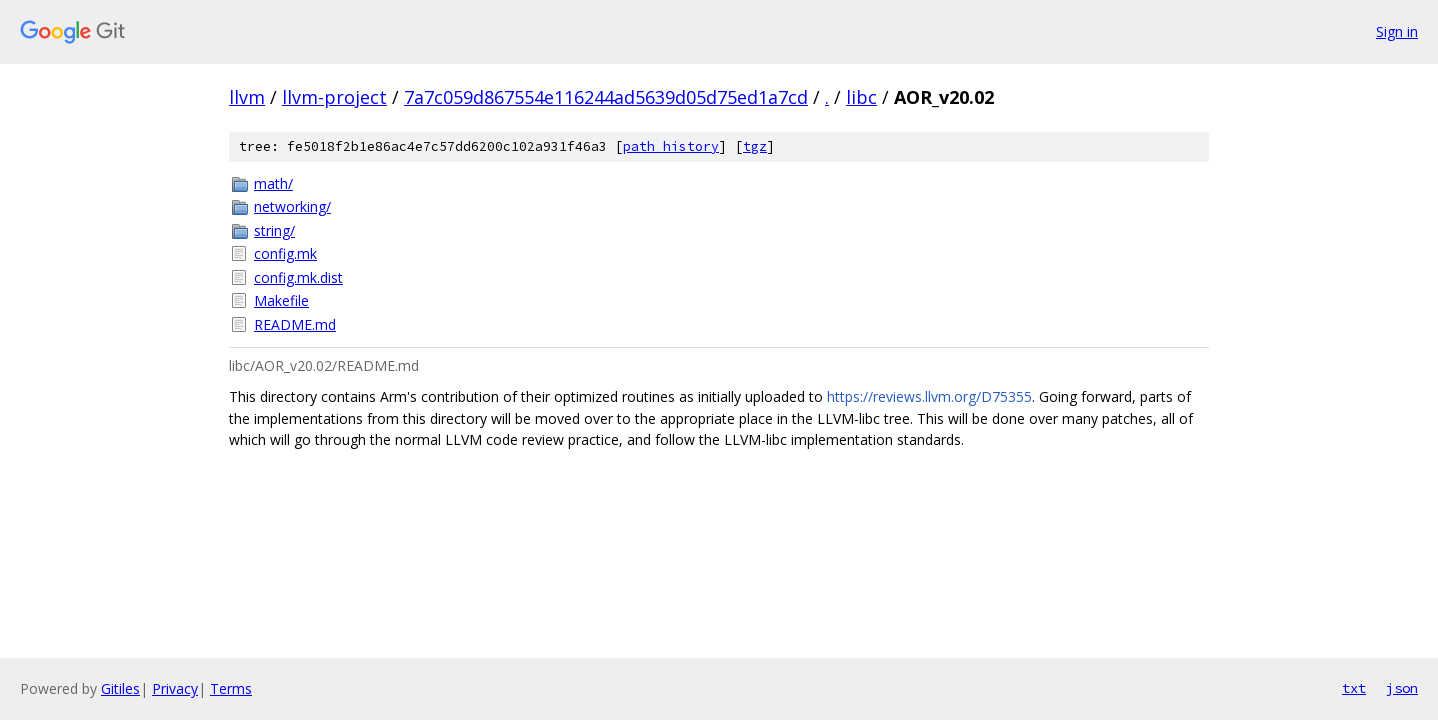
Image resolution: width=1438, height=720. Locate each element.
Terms (231, 688)
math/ (273, 183)
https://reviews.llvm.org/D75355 (929, 396)
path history (671, 146)
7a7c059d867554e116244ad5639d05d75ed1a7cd (606, 97)
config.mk (285, 253)
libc (861, 97)
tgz (755, 146)
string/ (274, 230)
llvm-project (334, 97)
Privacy (175, 688)
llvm (247, 97)
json (1402, 688)
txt (1354, 688)
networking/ (292, 206)
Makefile (281, 300)
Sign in (1397, 31)
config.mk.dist (298, 277)
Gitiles (120, 688)
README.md (295, 324)
